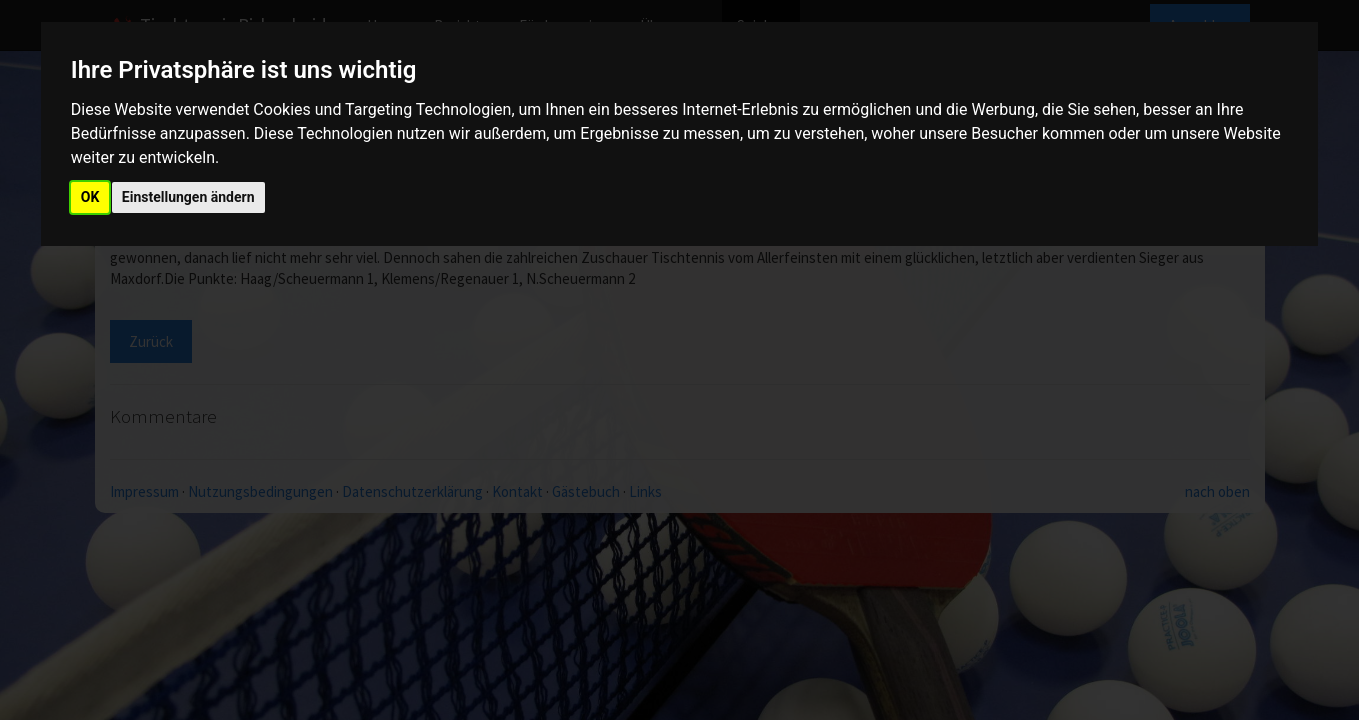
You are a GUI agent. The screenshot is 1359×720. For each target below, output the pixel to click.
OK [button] (90, 197)
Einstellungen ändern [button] (188, 197)
